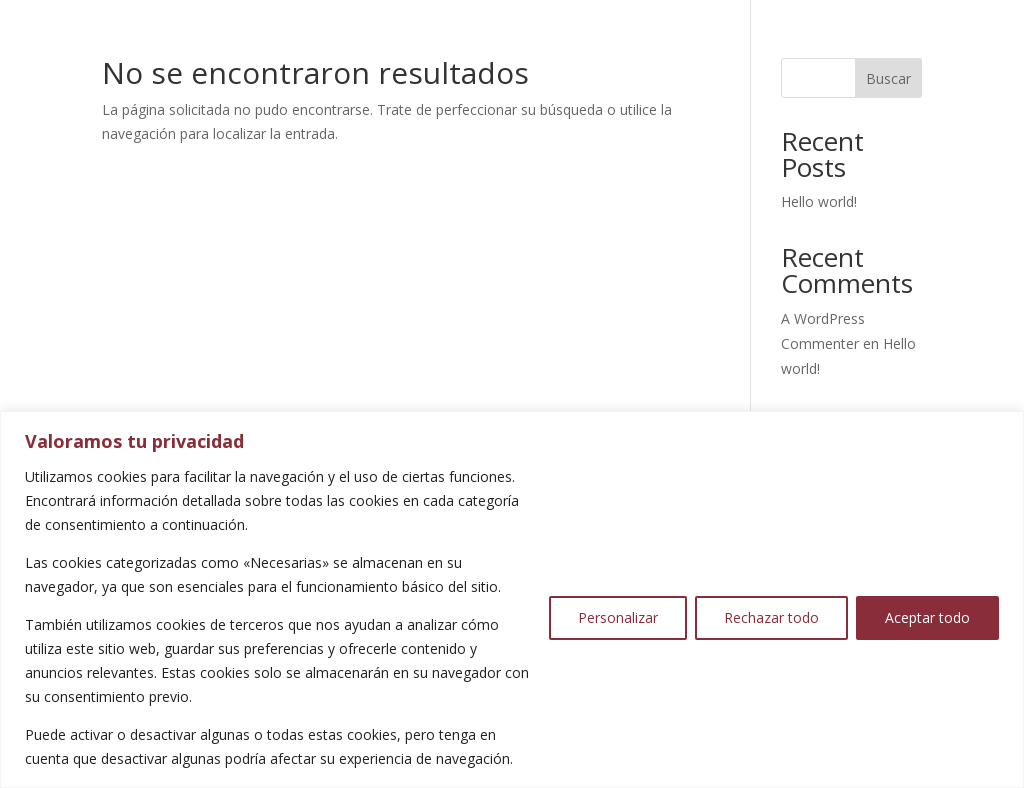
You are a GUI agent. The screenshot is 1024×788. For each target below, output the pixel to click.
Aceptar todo (927, 617)
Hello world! (819, 201)
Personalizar (618, 617)
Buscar (888, 78)
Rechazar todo (771, 617)
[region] (512, 599)
